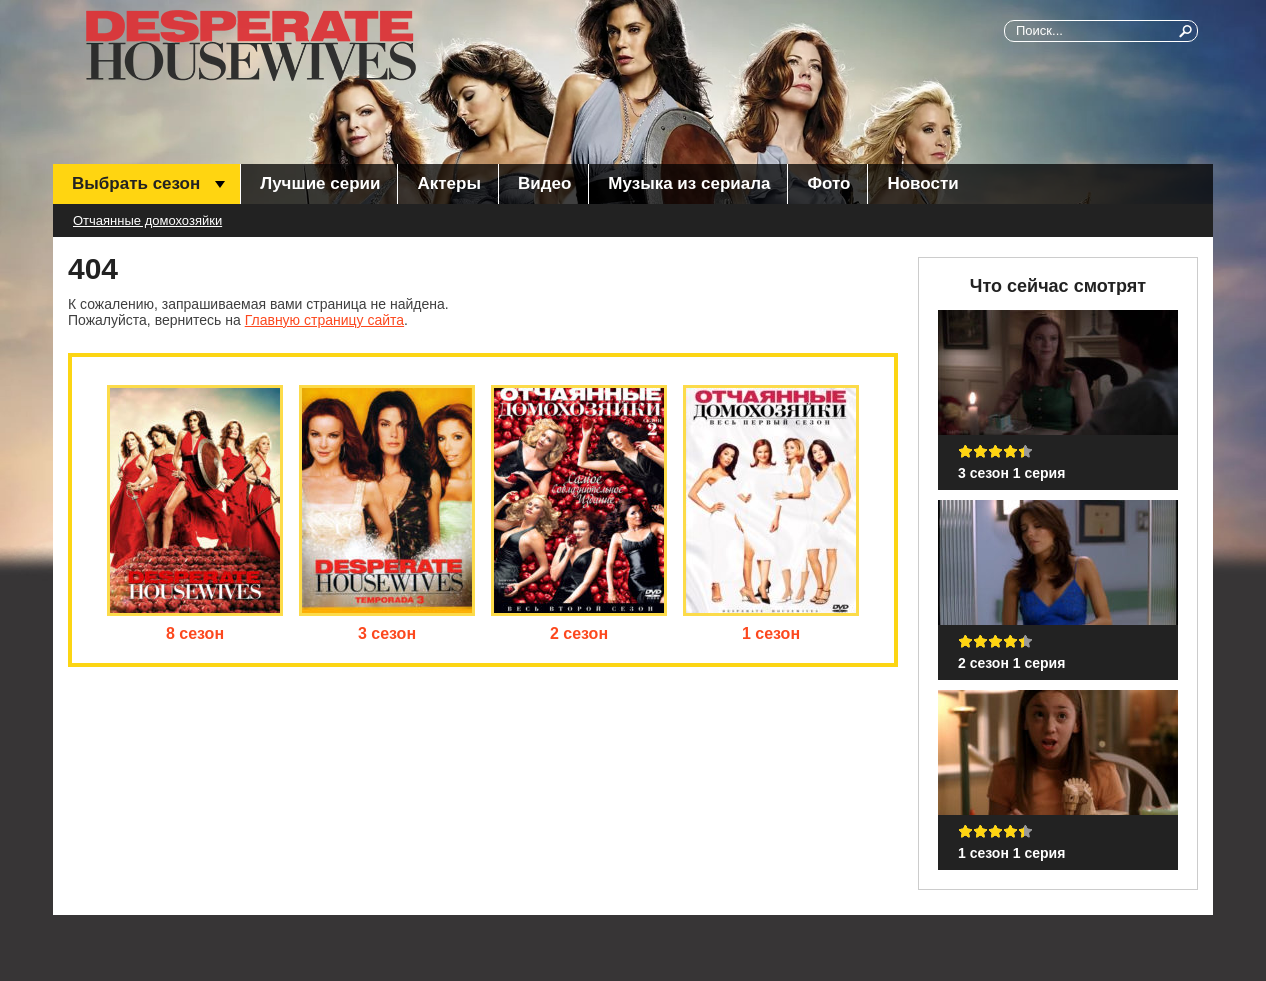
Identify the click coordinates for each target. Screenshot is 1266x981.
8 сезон (195, 633)
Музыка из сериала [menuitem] (689, 183)
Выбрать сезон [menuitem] (136, 183)
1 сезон (771, 633)
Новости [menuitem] (922, 183)
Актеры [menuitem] (448, 183)
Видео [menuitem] (544, 183)
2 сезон (579, 633)
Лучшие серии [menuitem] (320, 183)
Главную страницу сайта (324, 320)
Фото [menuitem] (828, 183)
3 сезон (387, 633)
